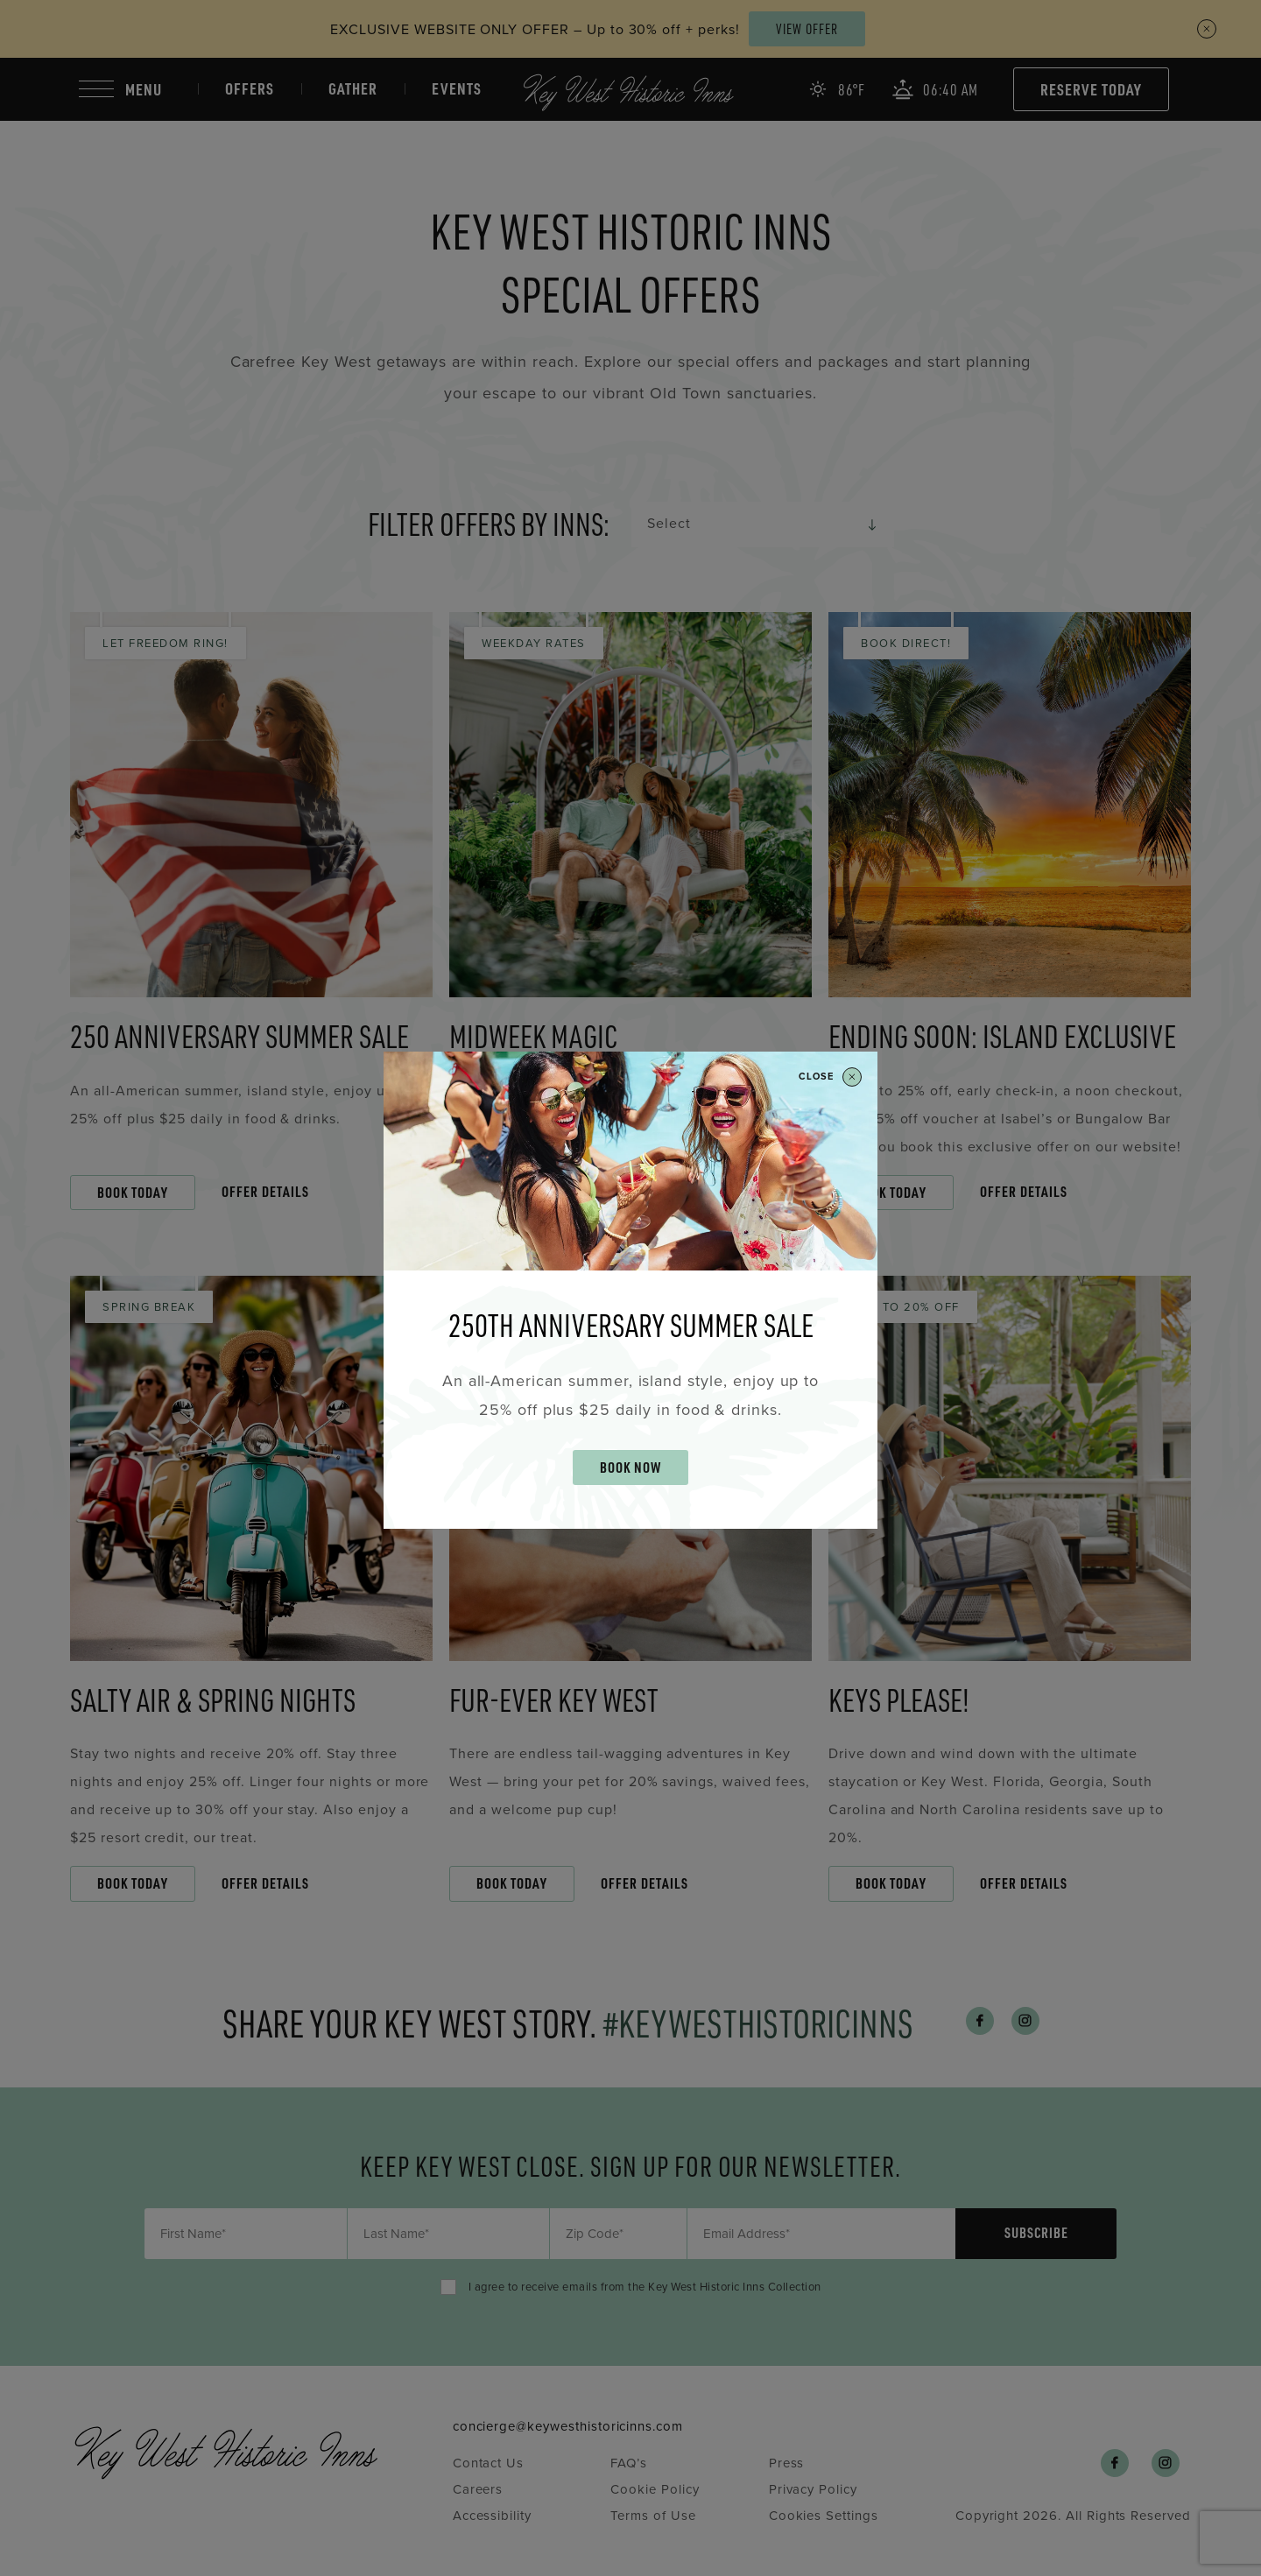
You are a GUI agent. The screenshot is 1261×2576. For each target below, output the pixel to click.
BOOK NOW (630, 1467)
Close (830, 1077)
